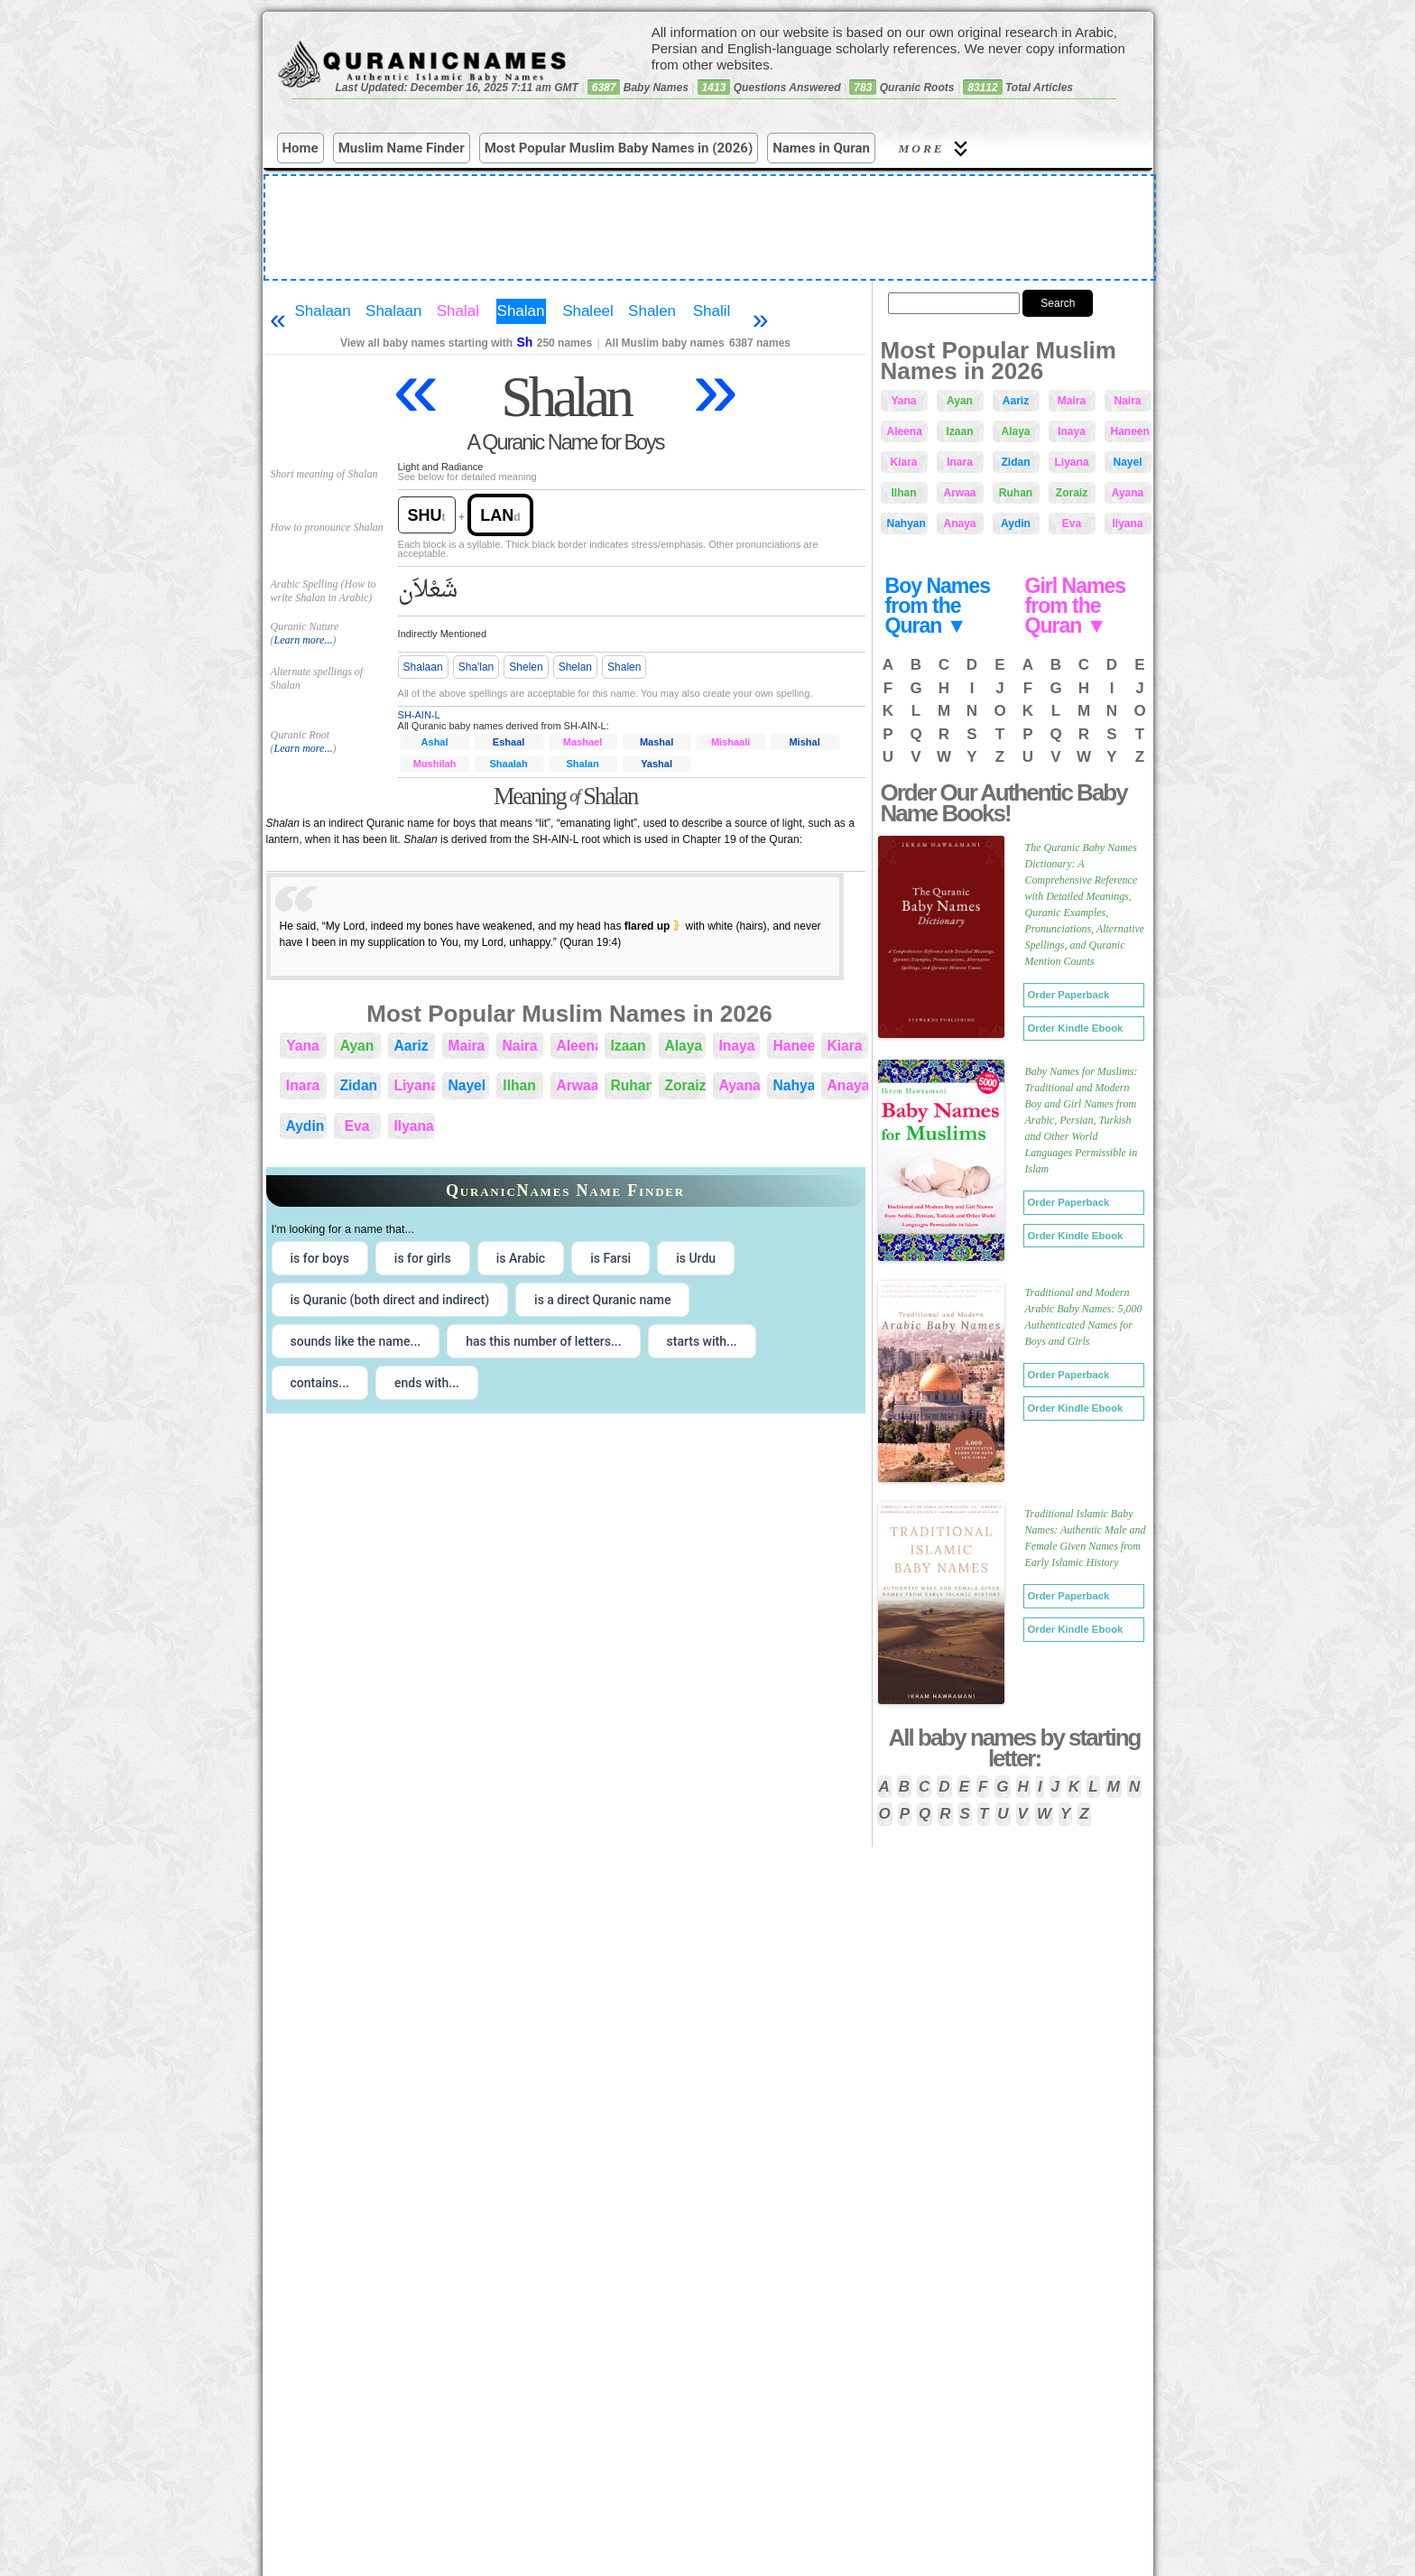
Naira (520, 1045)
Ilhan (519, 1085)
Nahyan (793, 1085)
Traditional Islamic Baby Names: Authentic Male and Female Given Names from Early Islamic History (1085, 1538)
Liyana (414, 1085)
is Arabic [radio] (521, 1258)
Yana (302, 1045)
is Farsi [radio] (610, 1258)
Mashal (656, 742)
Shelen (525, 667)
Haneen (793, 1045)
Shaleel (588, 311)
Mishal (804, 742)
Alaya (684, 1045)
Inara (302, 1085)
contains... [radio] (320, 1383)
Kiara (845, 1045)
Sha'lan (476, 667)
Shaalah (508, 763)
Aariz (411, 1045)
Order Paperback (1069, 994)
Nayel (467, 1085)
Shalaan (322, 311)
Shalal (458, 311)
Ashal (435, 742)
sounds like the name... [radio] (356, 1341)
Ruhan (631, 1085)
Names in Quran (821, 148)
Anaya (848, 1085)
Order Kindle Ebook (1076, 1028)
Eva (357, 1126)
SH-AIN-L (419, 714)
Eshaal (508, 742)
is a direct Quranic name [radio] (602, 1300)
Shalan (521, 311)
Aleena (577, 1045)
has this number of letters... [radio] (543, 1341)
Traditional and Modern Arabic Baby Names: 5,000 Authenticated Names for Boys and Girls (1083, 1317)
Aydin (305, 1126)
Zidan (359, 1085)
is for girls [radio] (422, 1258)
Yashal (656, 763)
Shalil (712, 311)
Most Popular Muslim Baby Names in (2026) (619, 148)
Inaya (737, 1045)
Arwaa (577, 1085)
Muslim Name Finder (401, 148)
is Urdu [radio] (696, 1258)
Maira (467, 1045)
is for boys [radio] (320, 1258)
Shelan (575, 667)
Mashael (582, 742)
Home (300, 148)
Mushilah (435, 763)
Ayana (739, 1085)
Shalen (652, 311)
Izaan (628, 1045)
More (936, 148)
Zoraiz (685, 1085)
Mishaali (730, 742)
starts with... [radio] (702, 1341)
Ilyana (414, 1126)
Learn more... (303, 640)
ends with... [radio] (426, 1383)
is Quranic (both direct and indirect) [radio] (390, 1300)
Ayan (357, 1045)
